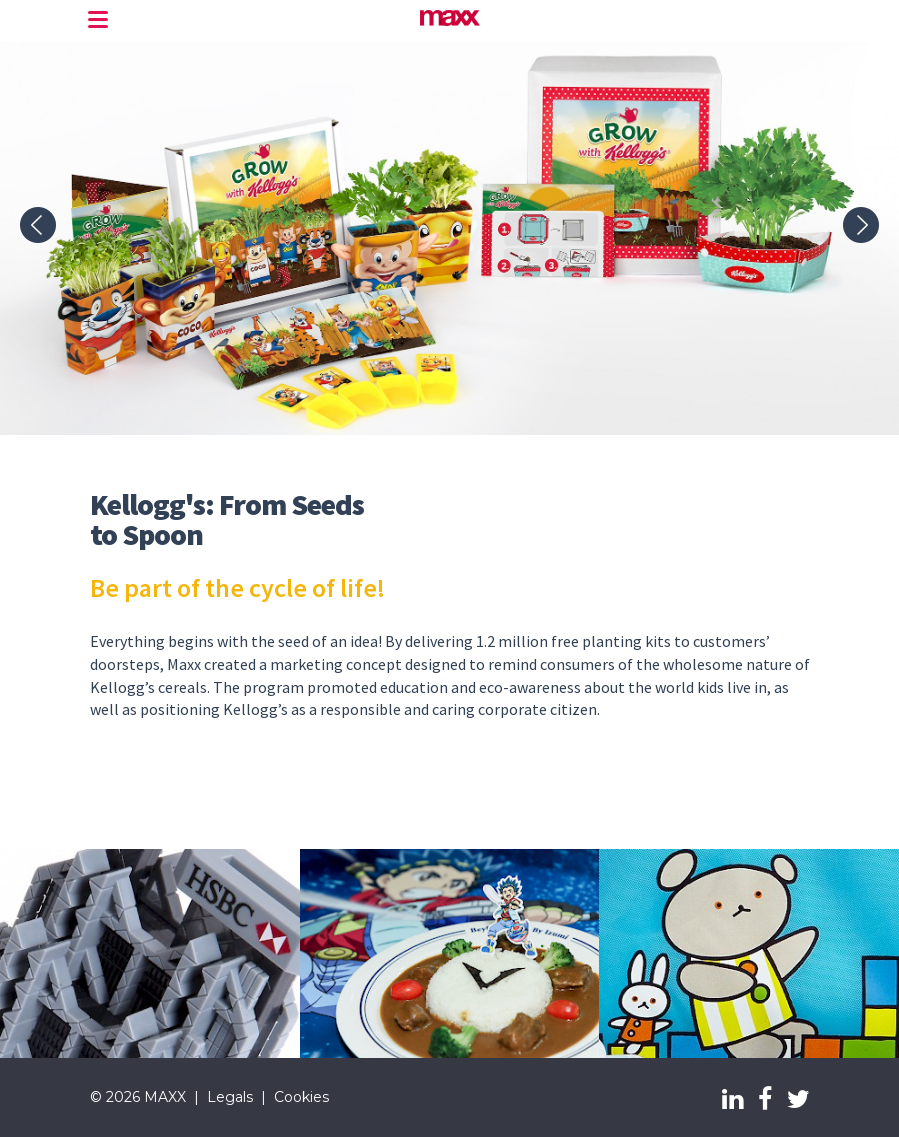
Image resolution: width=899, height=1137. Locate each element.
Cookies (301, 1097)
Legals (230, 1097)
